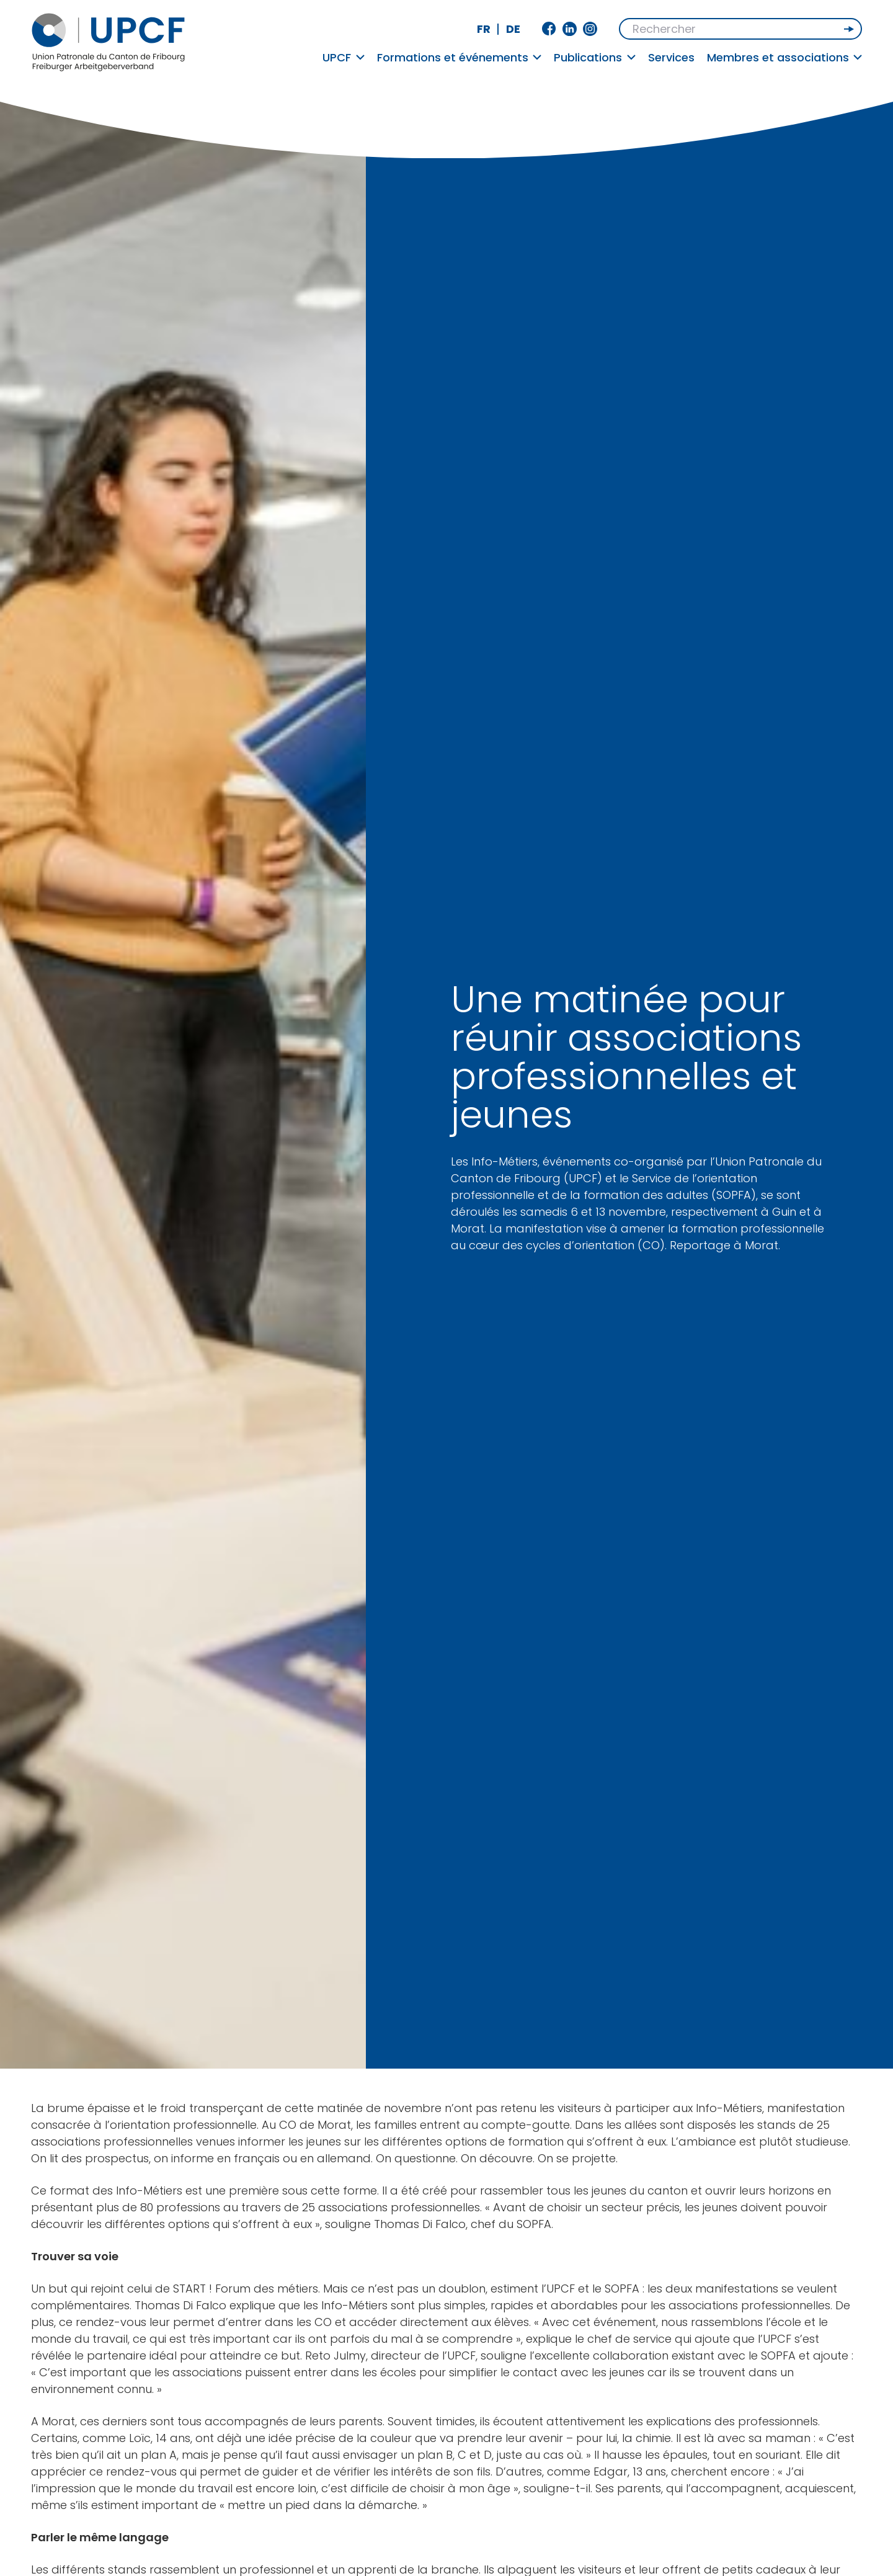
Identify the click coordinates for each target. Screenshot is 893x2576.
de (513, 29)
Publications (595, 57)
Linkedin (569, 29)
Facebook (549, 29)
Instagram (590, 29)
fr (484, 29)
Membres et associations (785, 57)
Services (671, 57)
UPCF (343, 57)
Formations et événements (459, 57)
